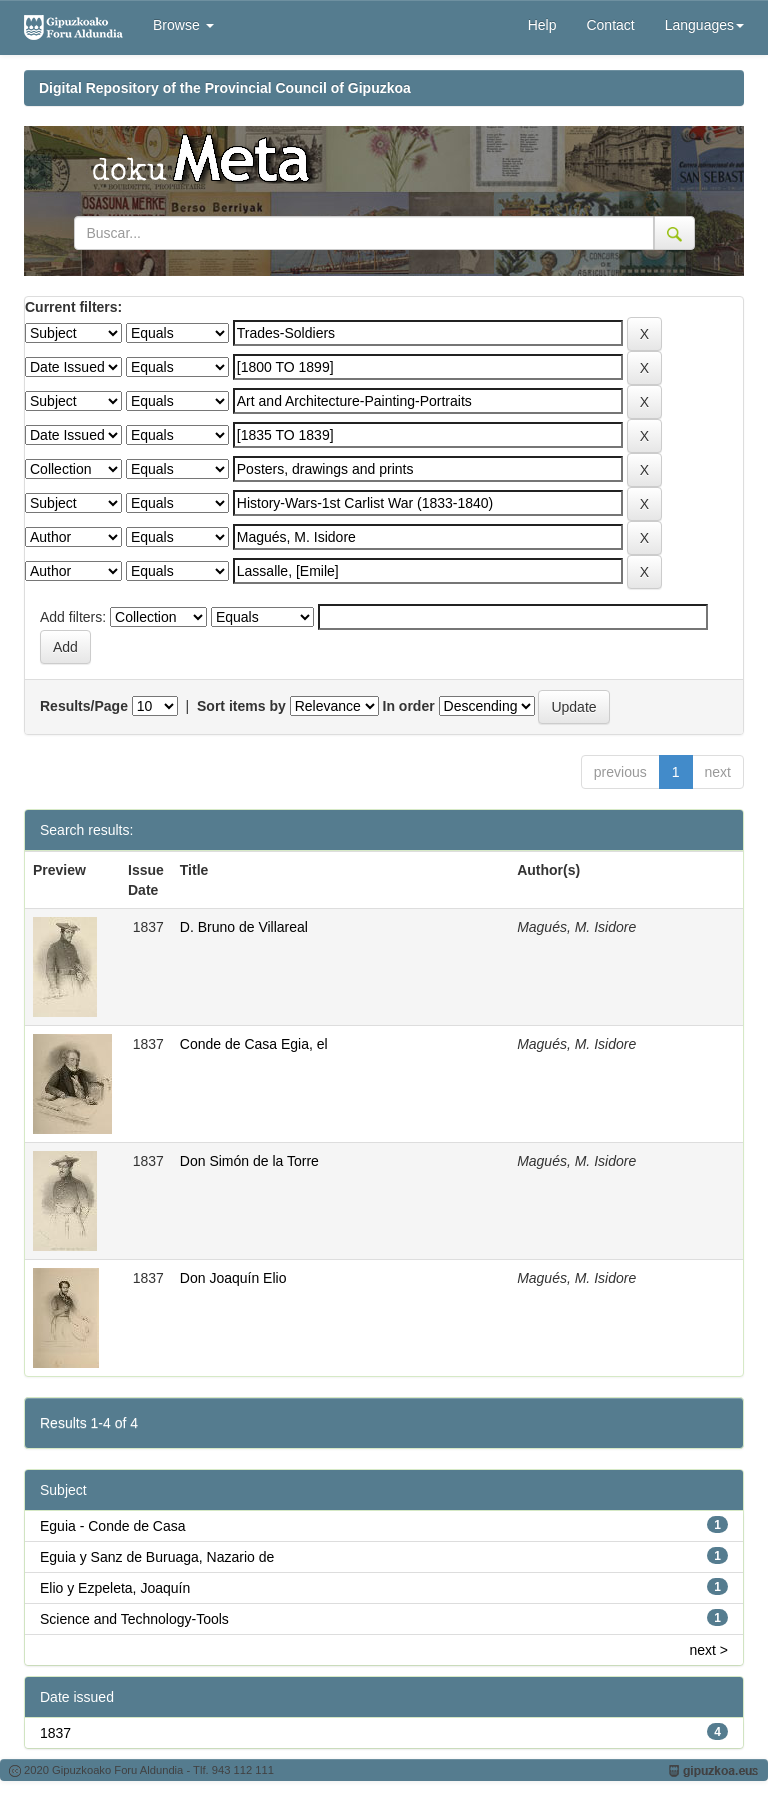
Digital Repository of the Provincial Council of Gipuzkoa (225, 88)
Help (542, 25)
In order (409, 706)
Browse (183, 25)
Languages (704, 25)
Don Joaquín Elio (233, 1278)
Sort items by (241, 706)
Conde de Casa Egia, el (254, 1044)
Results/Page (84, 706)
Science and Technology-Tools (134, 1619)
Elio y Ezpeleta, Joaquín (115, 1588)
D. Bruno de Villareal (244, 927)
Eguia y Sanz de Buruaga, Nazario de (157, 1557)
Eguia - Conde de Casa (113, 1526)
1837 (55, 1733)
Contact (610, 25)
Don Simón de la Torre (249, 1161)
